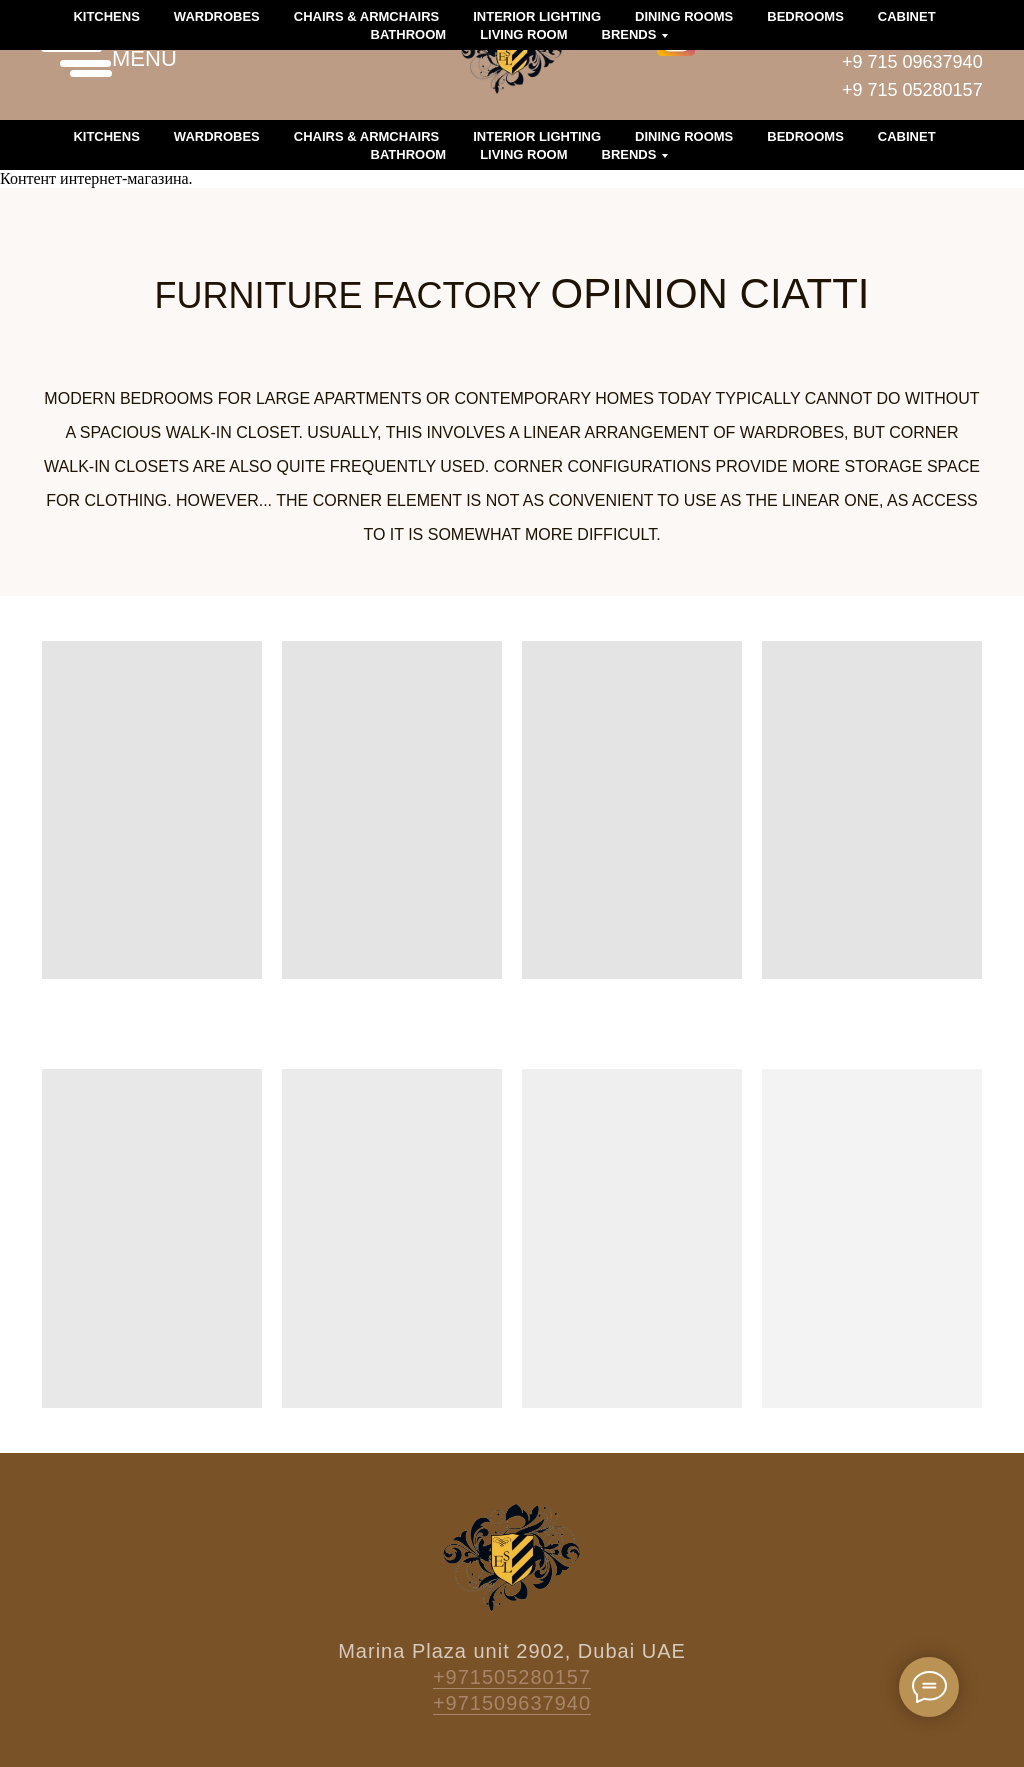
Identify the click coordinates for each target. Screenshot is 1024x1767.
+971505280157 (512, 1677)
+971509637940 (512, 1703)
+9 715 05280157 (912, 90)
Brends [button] (629, 154)
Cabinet (907, 136)
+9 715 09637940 (912, 62)
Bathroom (409, 154)
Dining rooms (684, 136)
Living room (523, 154)
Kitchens (106, 136)
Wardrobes (217, 136)
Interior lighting (537, 136)
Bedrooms (805, 136)
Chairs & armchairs (366, 136)
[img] (676, 37)
